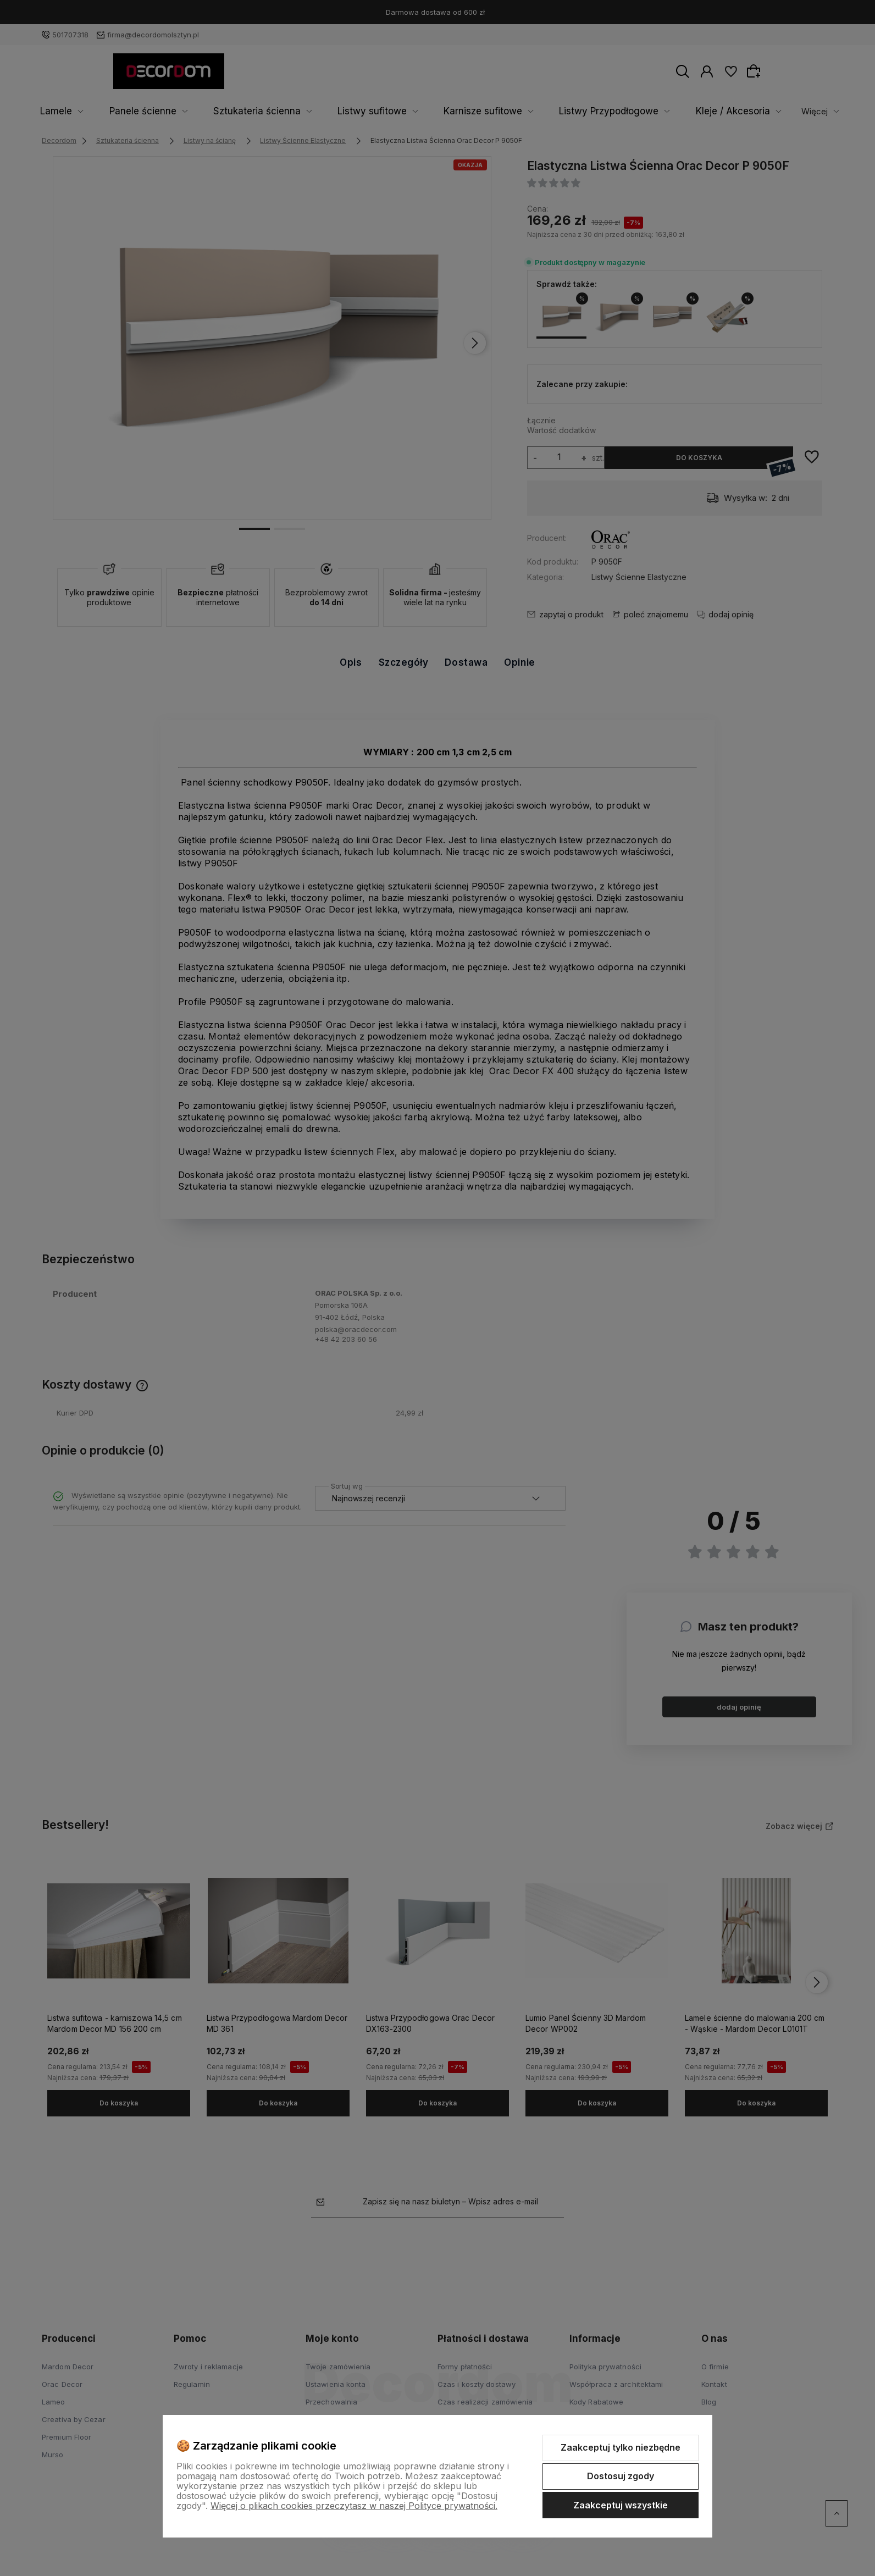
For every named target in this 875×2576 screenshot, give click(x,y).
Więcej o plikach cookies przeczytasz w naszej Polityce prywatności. (354, 2505)
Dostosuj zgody (620, 2475)
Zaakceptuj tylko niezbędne (620, 2447)
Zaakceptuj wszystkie (620, 2505)
